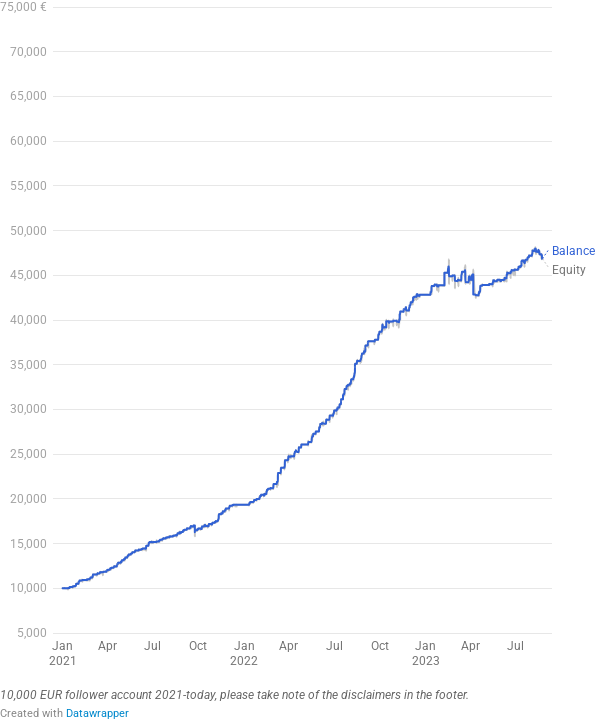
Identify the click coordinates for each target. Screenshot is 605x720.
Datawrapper (97, 713)
